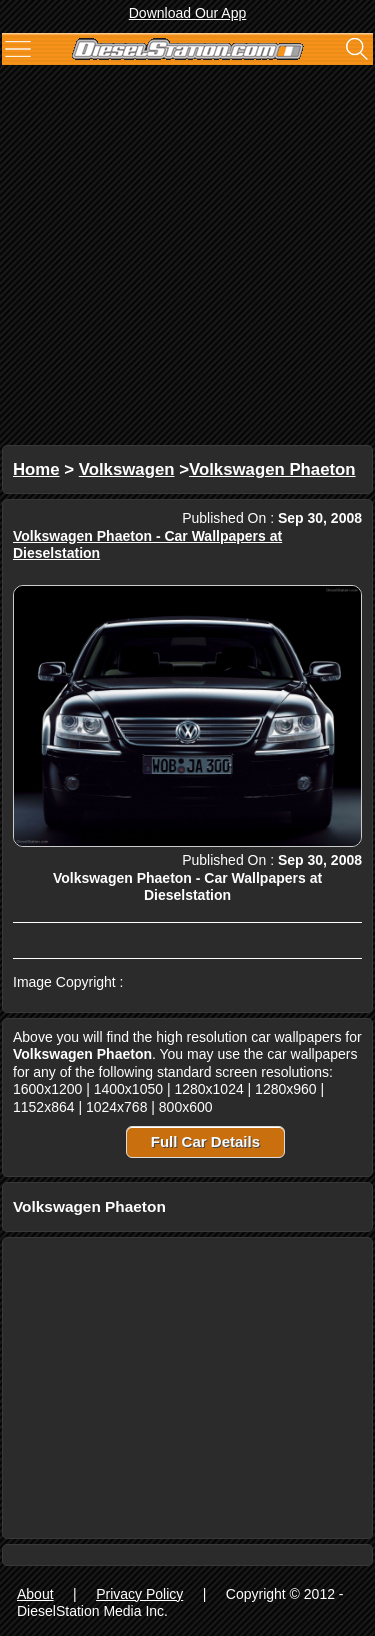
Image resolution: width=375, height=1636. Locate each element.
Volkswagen (127, 469)
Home (36, 469)
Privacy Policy (139, 1594)
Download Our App (188, 13)
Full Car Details (205, 1141)
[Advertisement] (187, 257)
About (35, 1594)
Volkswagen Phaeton (272, 469)
